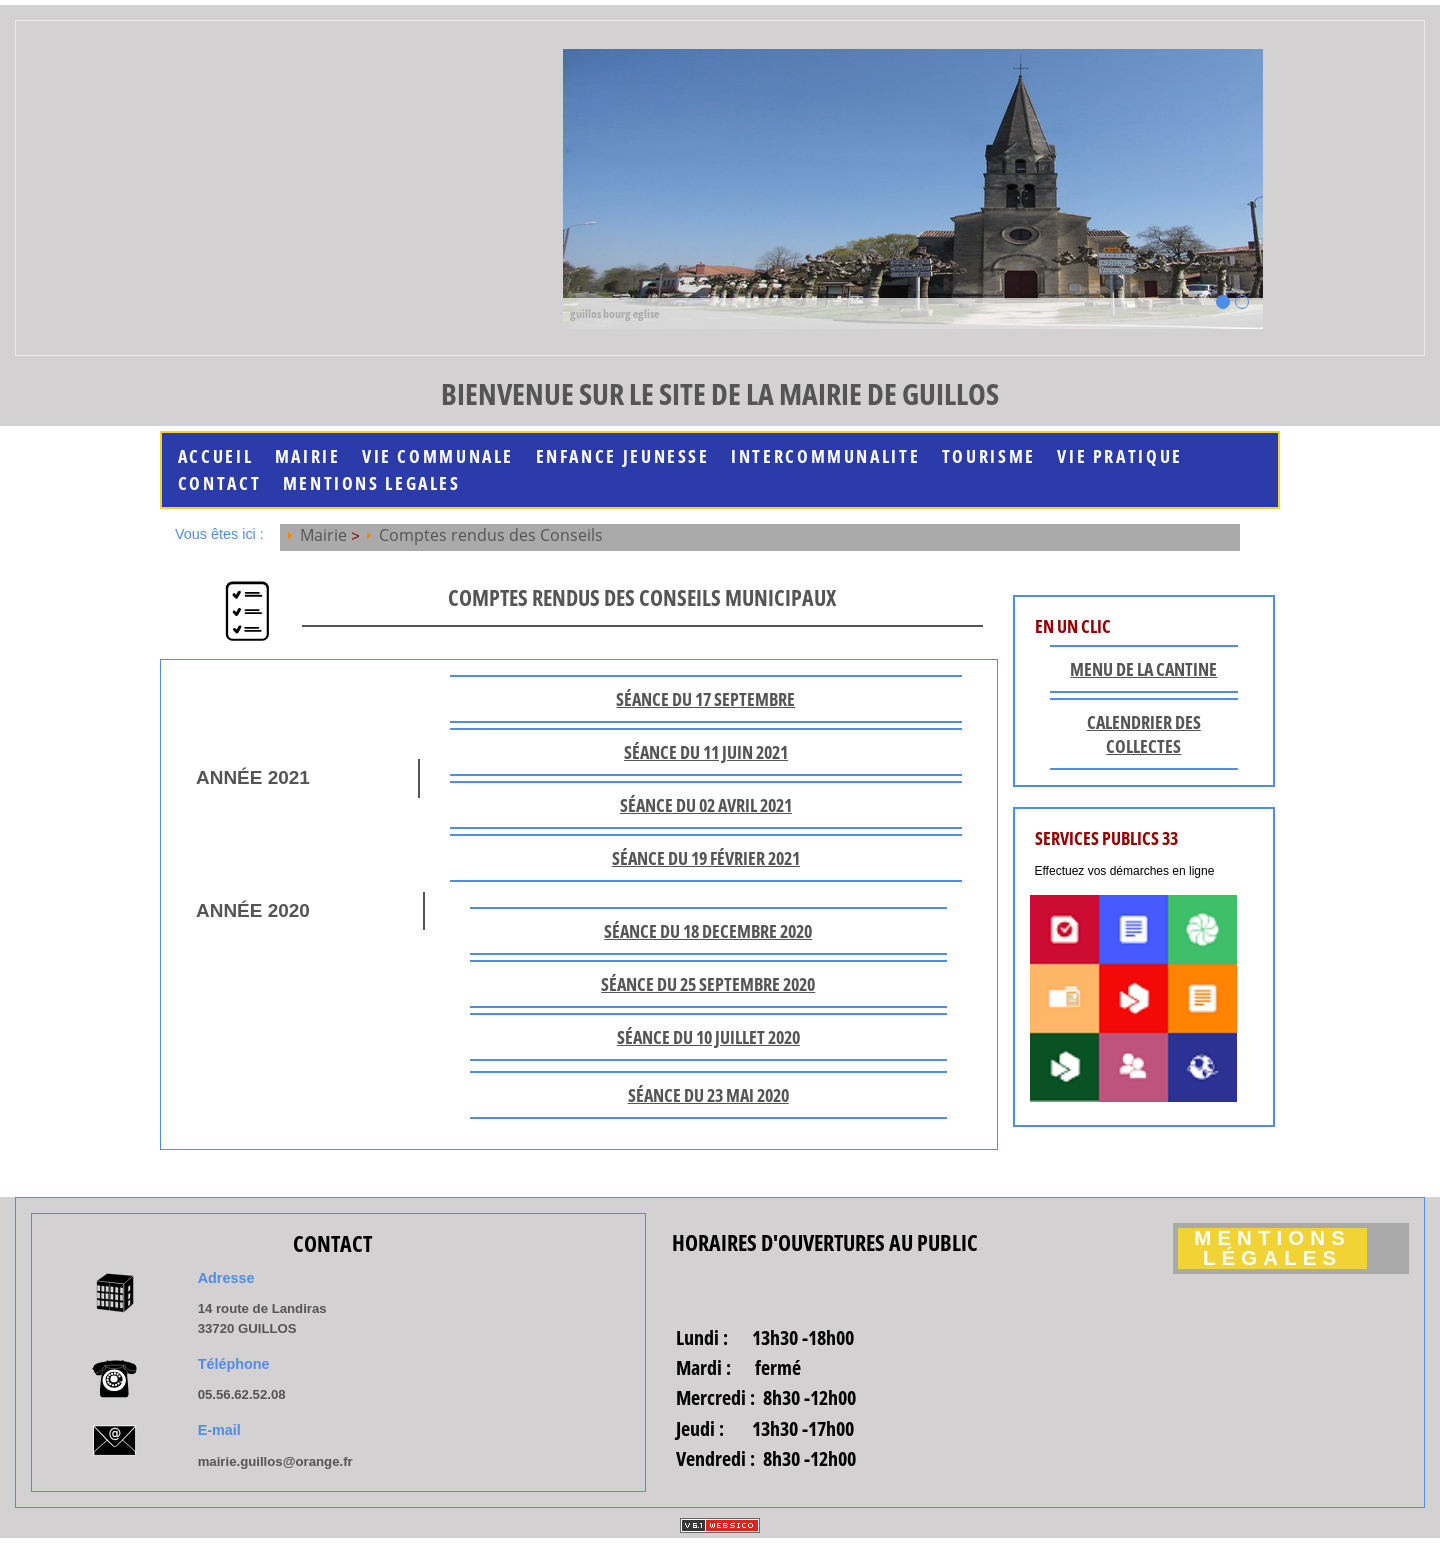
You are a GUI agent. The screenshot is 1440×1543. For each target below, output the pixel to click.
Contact (219, 483)
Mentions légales (1272, 1248)
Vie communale (438, 456)
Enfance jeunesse (623, 456)
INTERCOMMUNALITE (825, 456)
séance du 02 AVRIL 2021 (706, 805)
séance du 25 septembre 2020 (708, 984)
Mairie (308, 456)
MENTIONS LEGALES (372, 483)
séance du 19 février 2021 (706, 858)
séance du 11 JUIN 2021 (706, 752)
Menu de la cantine (1143, 669)
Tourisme (989, 456)
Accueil (215, 456)
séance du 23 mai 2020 (708, 1095)
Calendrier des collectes (1144, 734)
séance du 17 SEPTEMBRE (705, 699)
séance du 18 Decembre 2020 (708, 931)
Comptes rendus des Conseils (491, 535)
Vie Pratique (1120, 456)
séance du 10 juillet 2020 (708, 1037)
